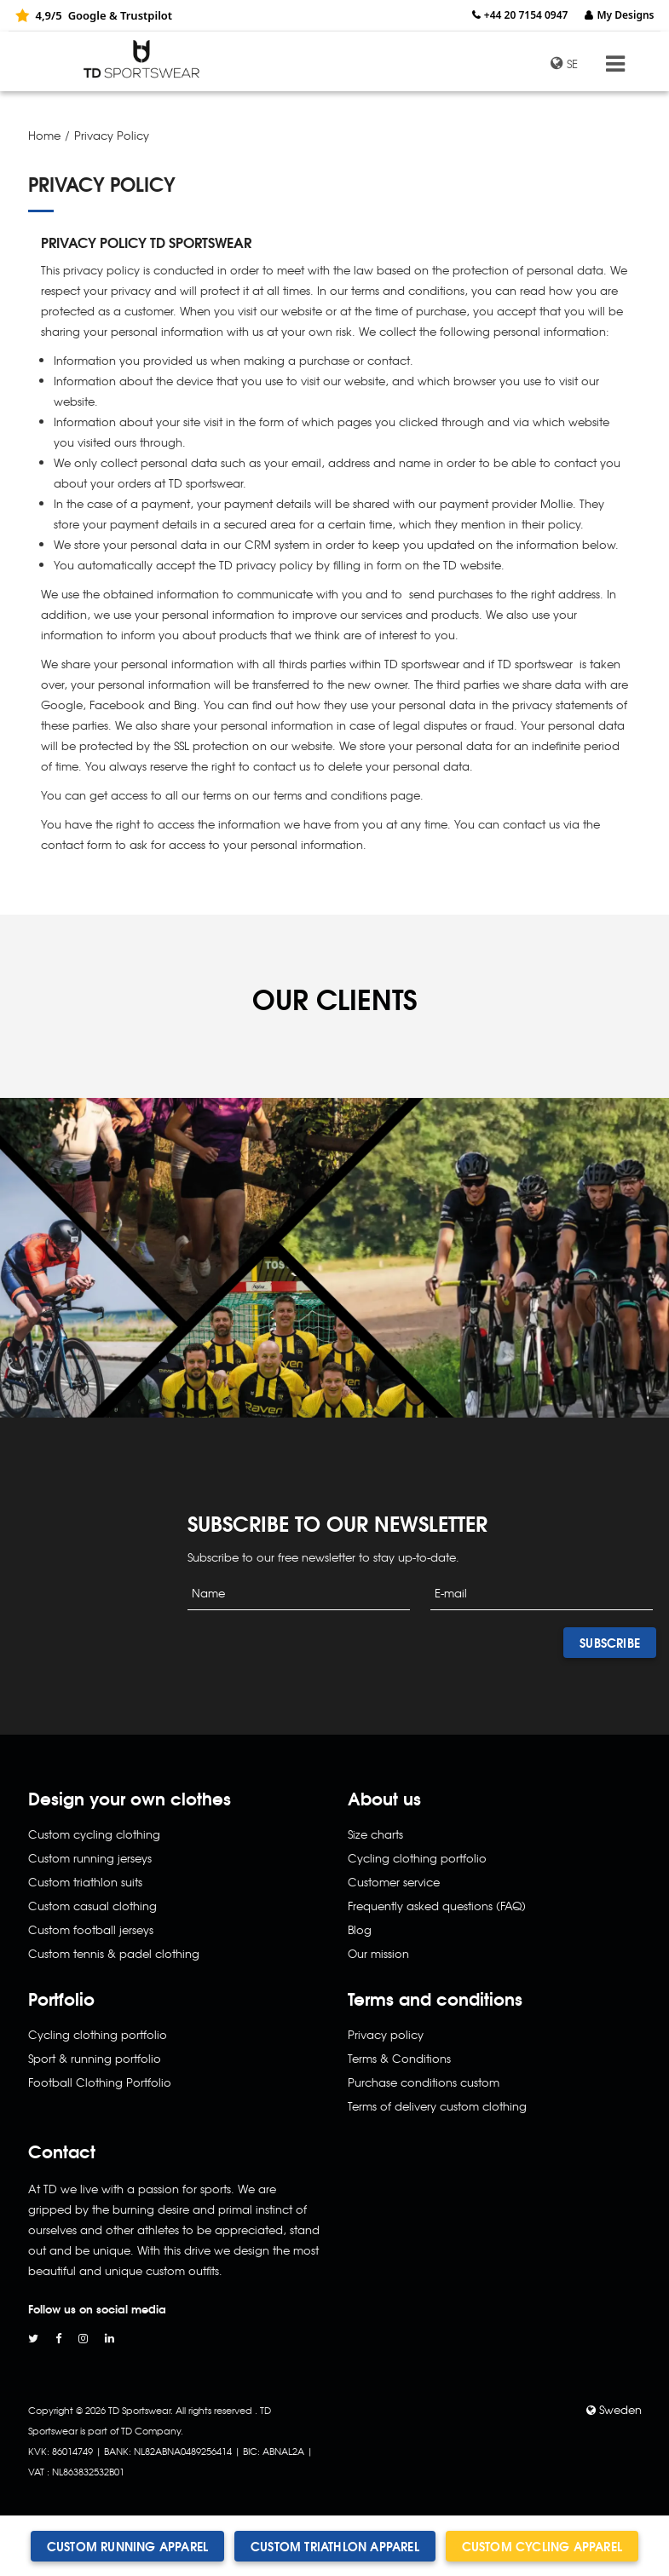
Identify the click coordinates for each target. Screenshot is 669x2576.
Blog (360, 1929)
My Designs (625, 15)
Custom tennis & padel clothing (113, 1953)
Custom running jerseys (90, 1858)
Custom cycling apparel (542, 2546)
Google (87, 15)
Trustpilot (146, 15)
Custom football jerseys (90, 1929)
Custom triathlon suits (85, 1882)
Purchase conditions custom (423, 2082)
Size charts (375, 1834)
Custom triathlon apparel (335, 2546)
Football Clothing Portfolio (99, 2082)
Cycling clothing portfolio (97, 2034)
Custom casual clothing (92, 1905)
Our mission (378, 1953)
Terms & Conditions (399, 2058)
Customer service (394, 1882)
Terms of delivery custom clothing (437, 2106)
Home (44, 135)
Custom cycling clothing (94, 1834)
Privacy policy (386, 2034)
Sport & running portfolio (94, 2058)
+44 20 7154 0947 (526, 15)
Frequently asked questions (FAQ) (437, 1905)
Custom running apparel (127, 2546)
